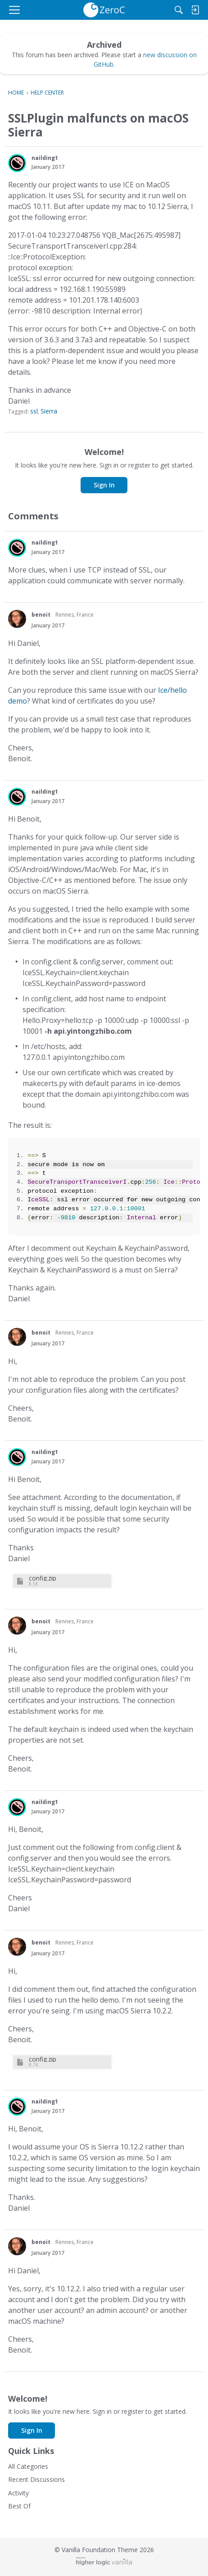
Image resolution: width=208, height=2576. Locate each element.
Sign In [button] (104, 485)
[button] (17, 163)
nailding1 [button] (45, 158)
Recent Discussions (36, 2479)
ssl (34, 411)
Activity (18, 2493)
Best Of (19, 2506)
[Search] (179, 10)
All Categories (28, 2466)
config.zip (42, 1578)
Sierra (49, 411)
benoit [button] (41, 614)
